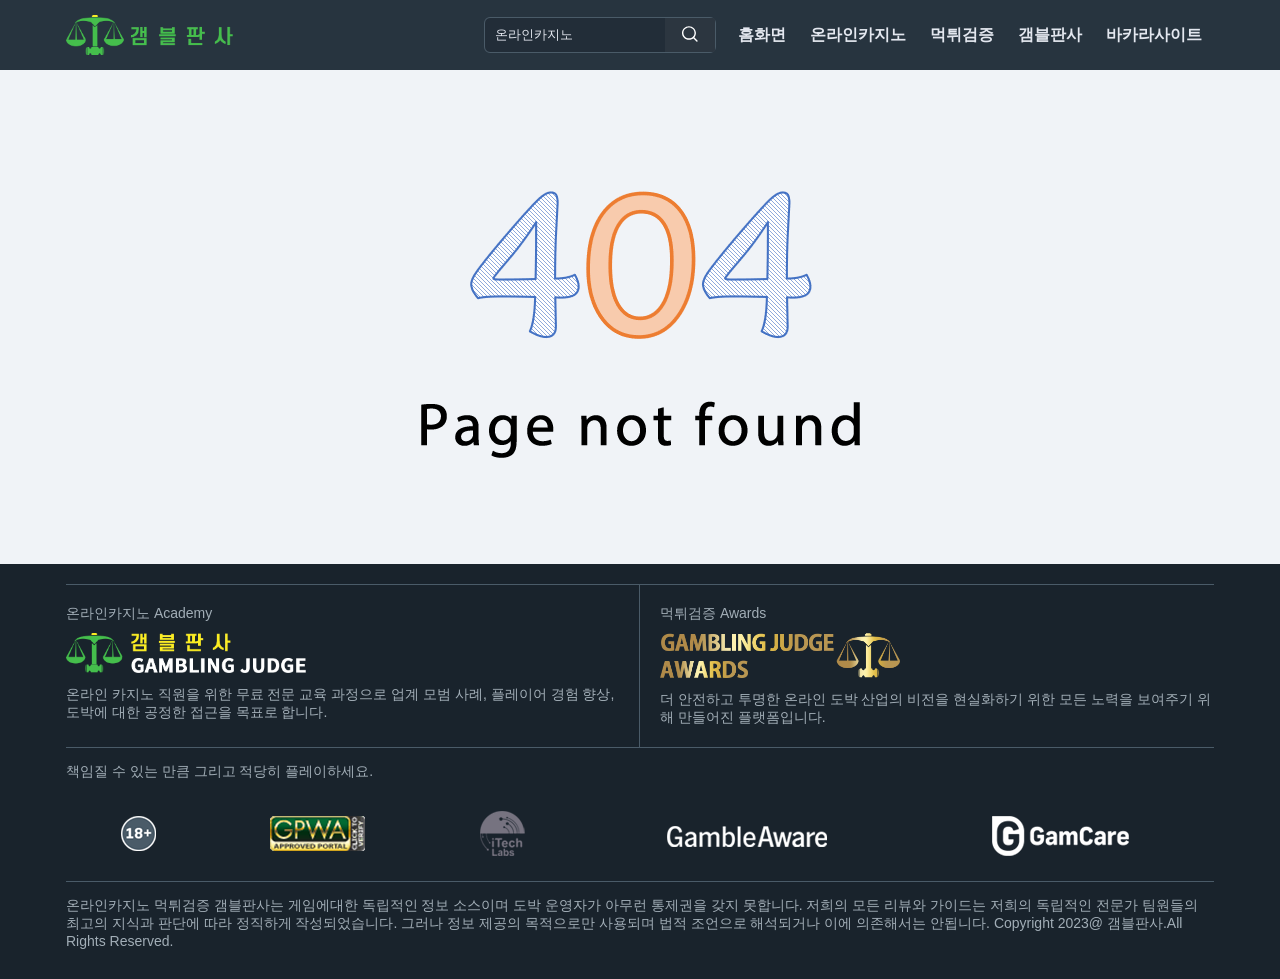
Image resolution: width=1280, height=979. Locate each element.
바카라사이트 (1154, 34)
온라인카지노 (858, 34)
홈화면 (762, 34)
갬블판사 (1050, 34)
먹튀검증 (962, 34)
